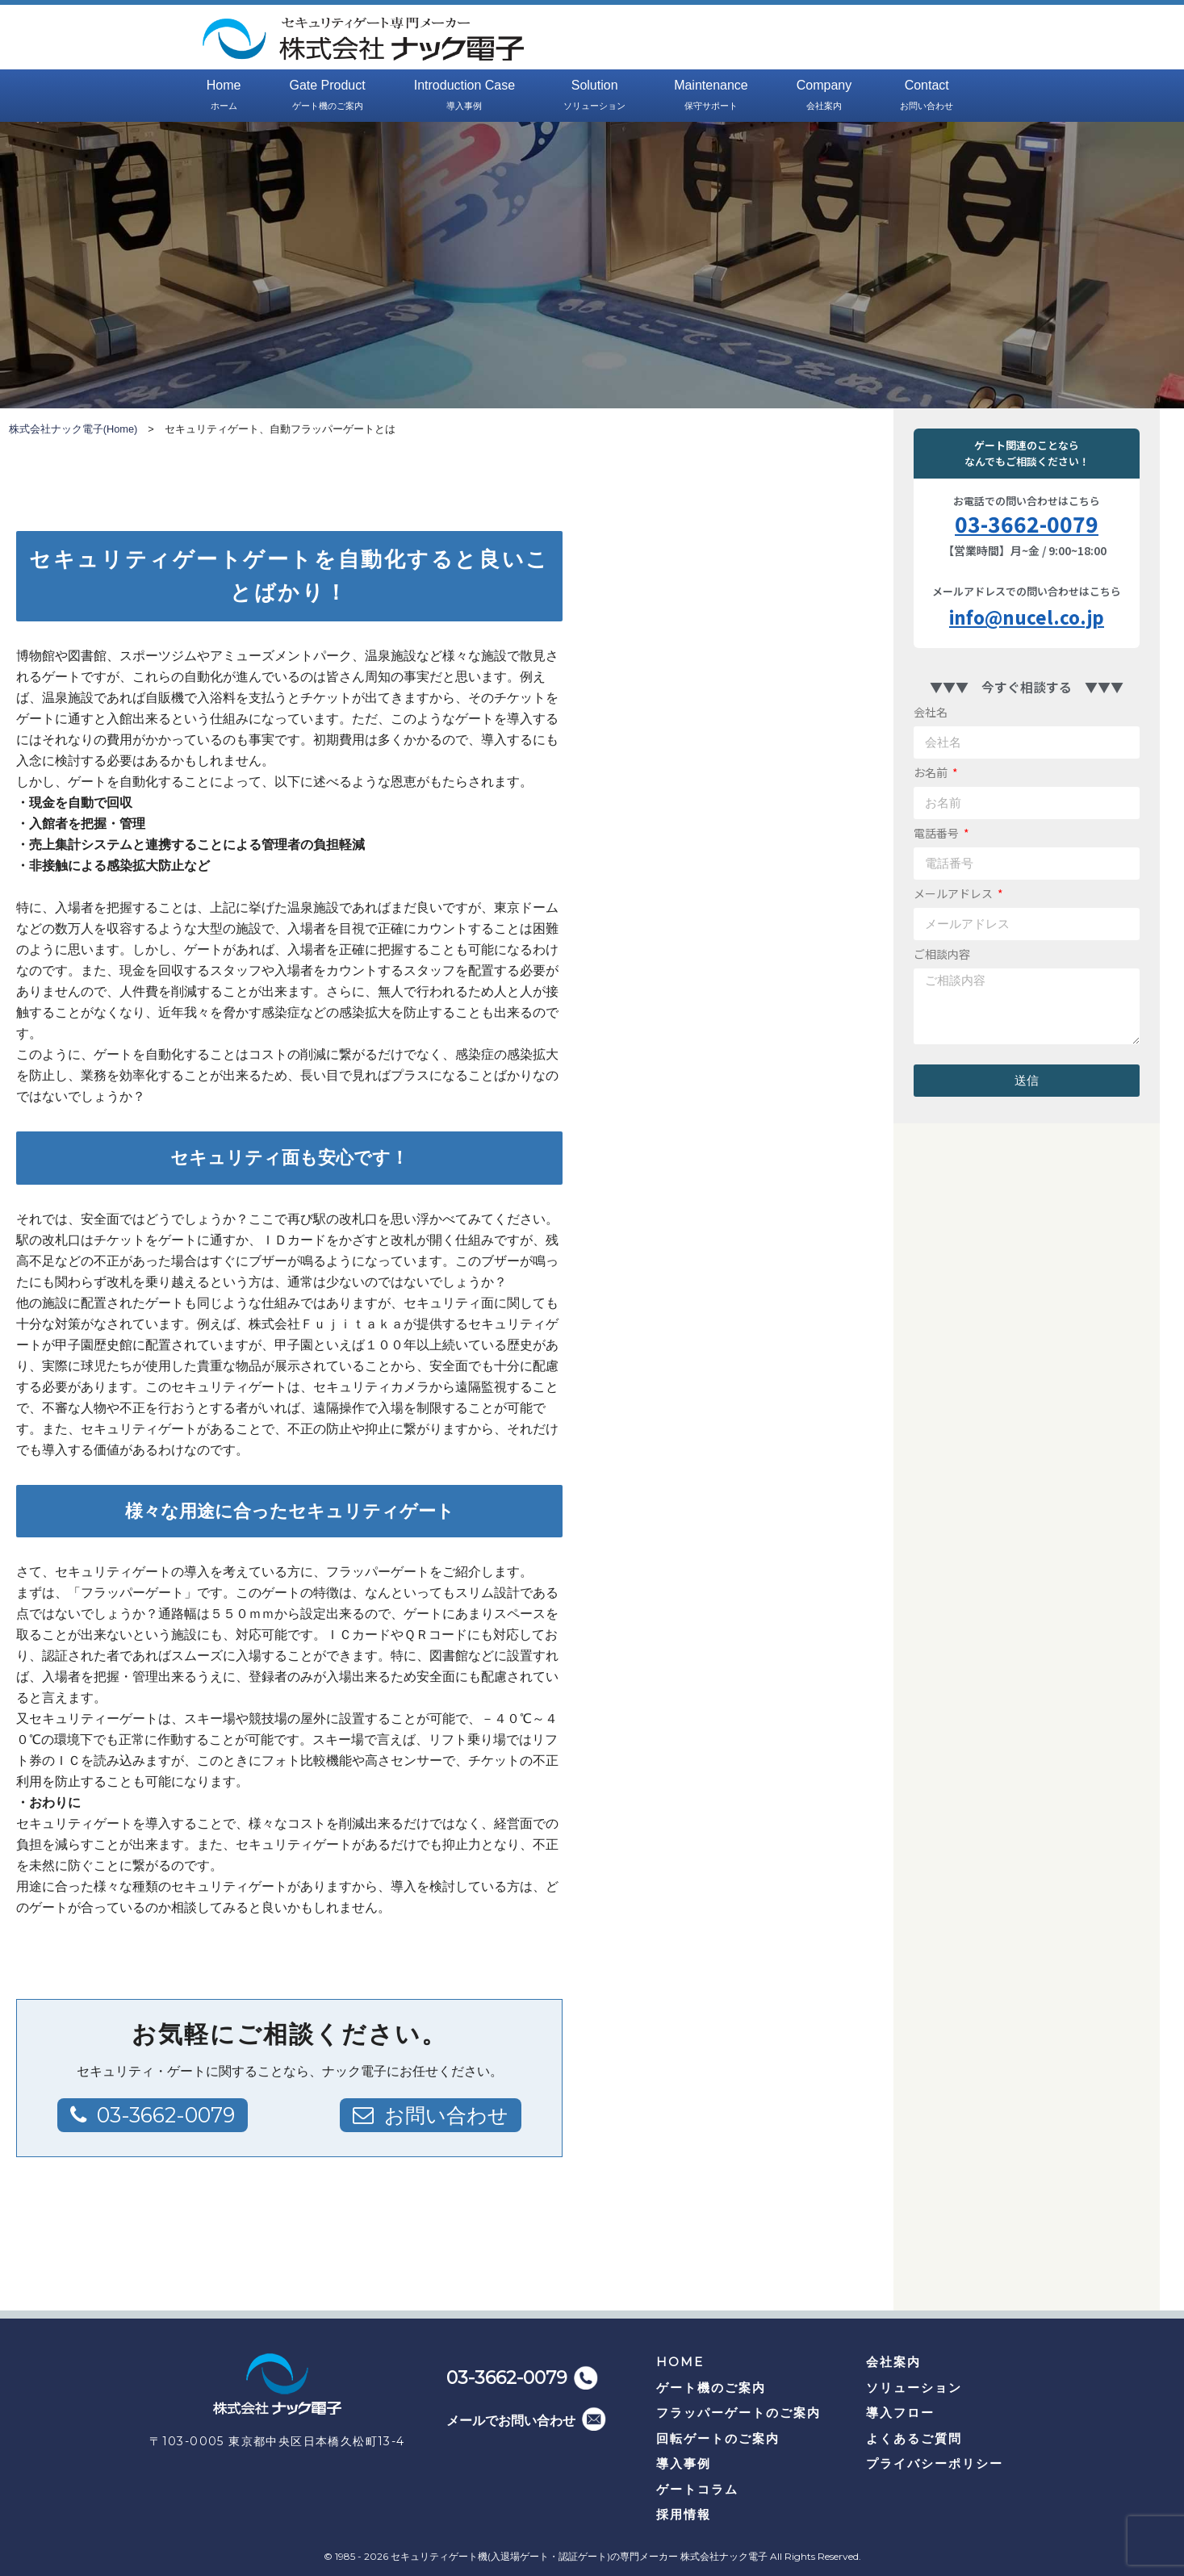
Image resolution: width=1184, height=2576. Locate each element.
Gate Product (327, 96)
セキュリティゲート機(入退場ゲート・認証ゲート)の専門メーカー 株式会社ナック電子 (579, 2556)
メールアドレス (954, 893)
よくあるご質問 (914, 2438)
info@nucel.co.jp (1026, 616)
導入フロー (900, 2412)
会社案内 (893, 2361)
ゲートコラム (697, 2489)
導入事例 (683, 2463)
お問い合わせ (443, 2115)
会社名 (931, 712)
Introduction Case (464, 96)
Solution (594, 96)
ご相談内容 (942, 954)
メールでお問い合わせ (510, 2420)
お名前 (932, 772)
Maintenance (711, 96)
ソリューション (914, 2387)
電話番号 (937, 833)
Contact (926, 96)
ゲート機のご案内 (711, 2387)
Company (824, 96)
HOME (680, 2361)
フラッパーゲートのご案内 (738, 2412)
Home (224, 96)
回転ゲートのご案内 (718, 2438)
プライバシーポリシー (934, 2463)
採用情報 (683, 2514)
